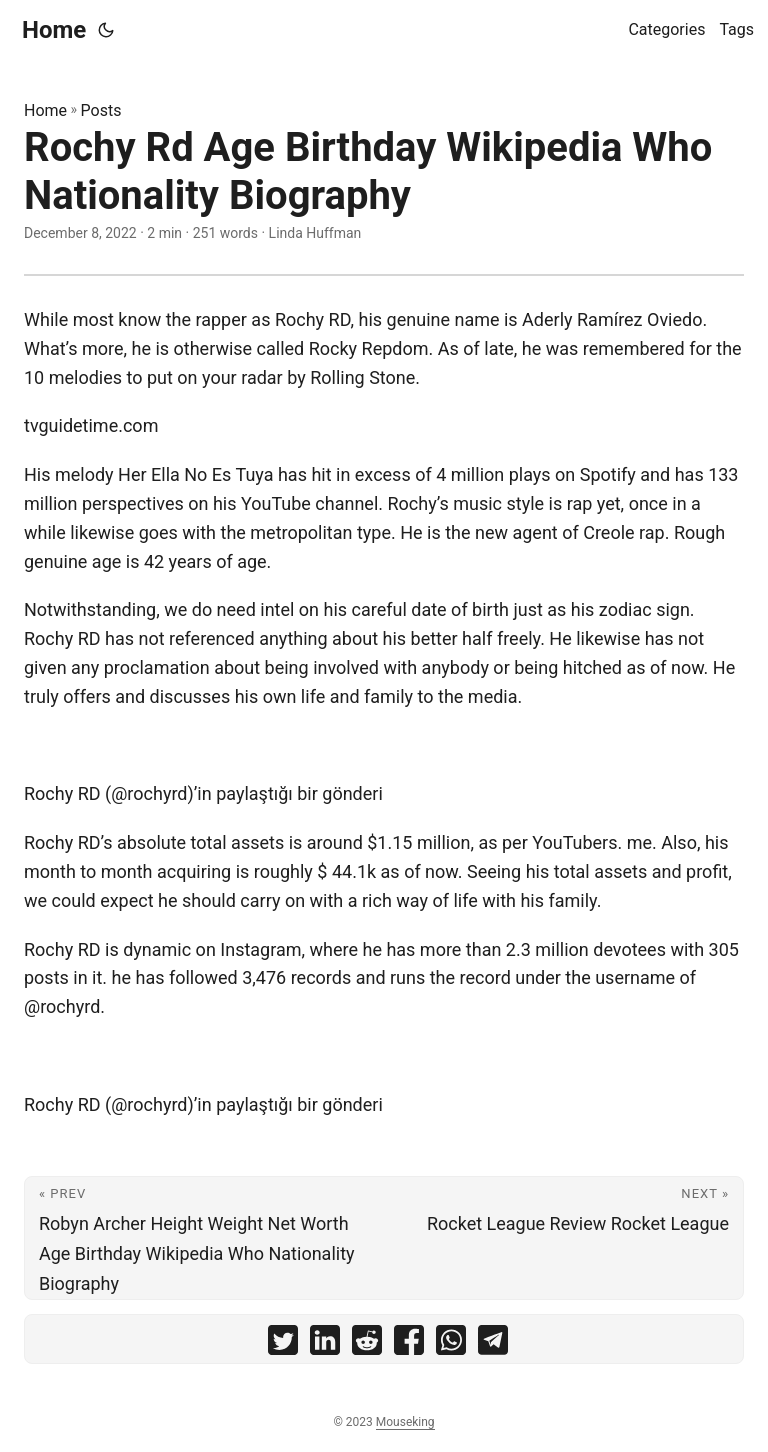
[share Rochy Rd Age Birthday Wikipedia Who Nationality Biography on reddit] (367, 1344)
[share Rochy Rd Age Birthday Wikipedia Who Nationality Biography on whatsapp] (451, 1344)
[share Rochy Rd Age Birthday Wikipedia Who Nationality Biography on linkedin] (325, 1344)
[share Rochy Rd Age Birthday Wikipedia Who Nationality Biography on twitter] (283, 1344)
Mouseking (405, 1422)
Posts (101, 110)
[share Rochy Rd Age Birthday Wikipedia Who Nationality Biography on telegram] (493, 1344)
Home (54, 30)
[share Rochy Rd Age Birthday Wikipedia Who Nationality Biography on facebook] (409, 1344)
